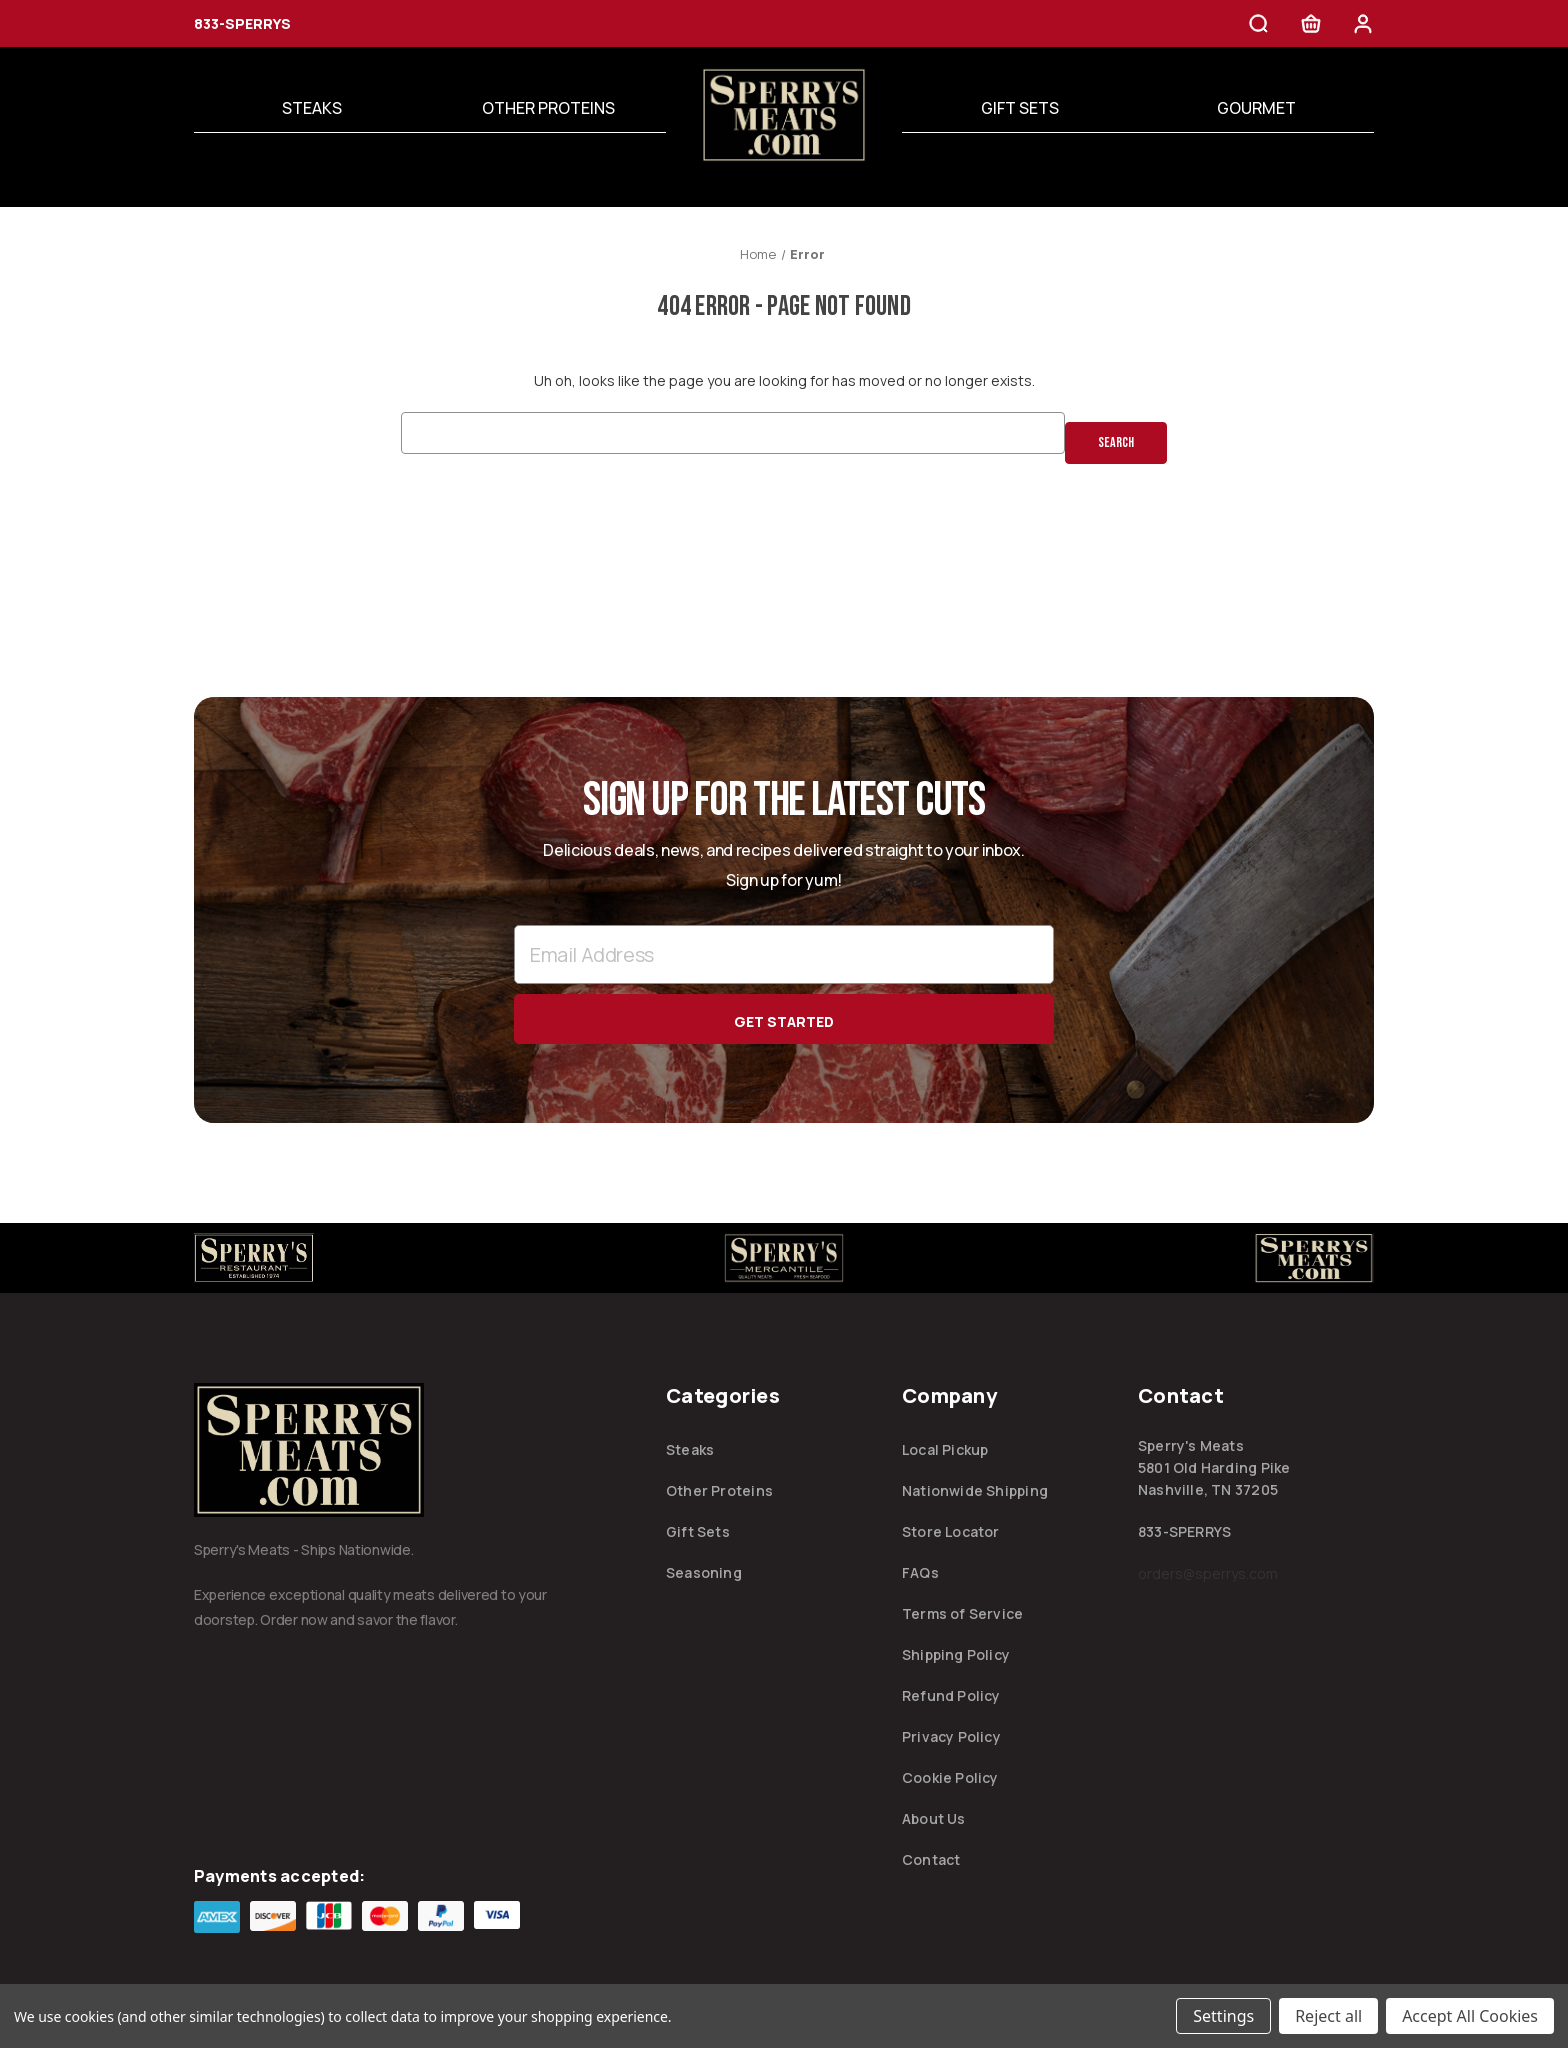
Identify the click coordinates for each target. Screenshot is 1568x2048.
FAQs (920, 1570)
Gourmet (1256, 108)
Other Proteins (548, 108)
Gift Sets (1020, 108)
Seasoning (704, 1570)
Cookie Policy (950, 1775)
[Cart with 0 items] (1311, 26)
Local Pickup (945, 1447)
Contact (931, 1857)
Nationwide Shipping (975, 1488)
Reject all (1328, 2016)
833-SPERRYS (242, 23)
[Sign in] (1363, 26)
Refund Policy (951, 1693)
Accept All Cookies (1470, 2016)
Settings (1223, 2016)
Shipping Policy (956, 1652)
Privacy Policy (951, 1734)
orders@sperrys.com (1208, 1571)
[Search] (1259, 26)
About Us (934, 1816)
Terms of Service (962, 1611)
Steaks (312, 108)
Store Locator (951, 1529)
